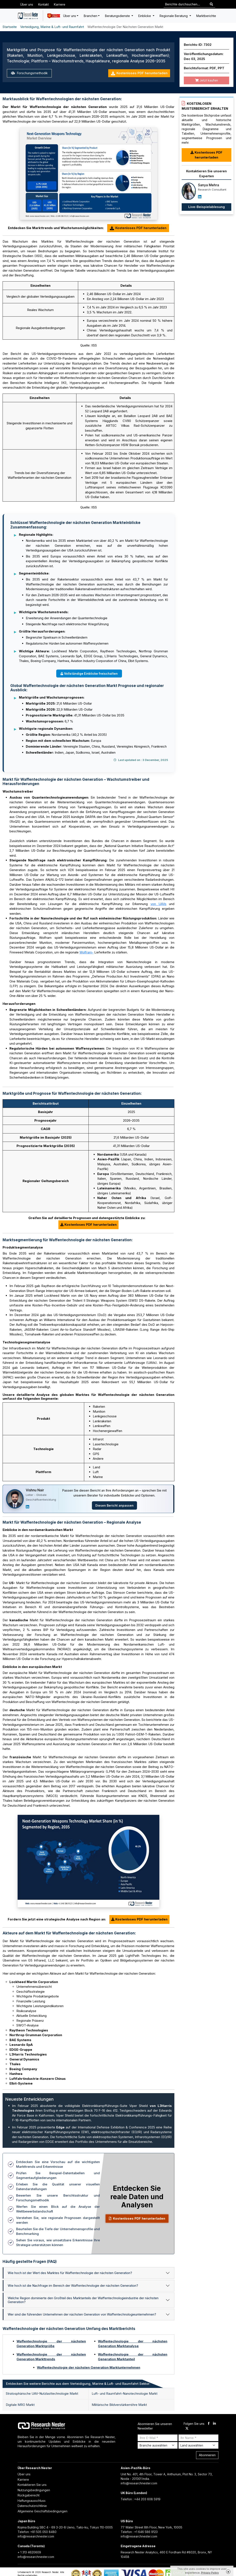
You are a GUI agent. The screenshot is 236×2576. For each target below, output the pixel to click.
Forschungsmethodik (29, 73)
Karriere (59, 4)
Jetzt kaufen (206, 80)
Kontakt (43, 4)
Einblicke (145, 16)
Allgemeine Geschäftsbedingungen (42, 2511)
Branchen (90, 16)
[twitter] (187, 2428)
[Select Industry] (158, 2445)
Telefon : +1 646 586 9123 (139, 2532)
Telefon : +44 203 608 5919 (140, 2499)
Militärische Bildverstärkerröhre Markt (119, 2405)
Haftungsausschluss (32, 2500)
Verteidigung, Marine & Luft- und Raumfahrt (52, 27)
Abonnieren (207, 2455)
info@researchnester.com (139, 2483)
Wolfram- (86, 952)
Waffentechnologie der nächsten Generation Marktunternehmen (88, 2367)
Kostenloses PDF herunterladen (139, 73)
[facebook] (208, 2423)
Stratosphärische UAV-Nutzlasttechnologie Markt (42, 2393)
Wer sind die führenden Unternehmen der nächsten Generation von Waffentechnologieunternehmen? (82, 2314)
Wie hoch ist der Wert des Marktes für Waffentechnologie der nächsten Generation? (70, 2273)
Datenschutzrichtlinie (32, 2506)
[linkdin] (214, 2423)
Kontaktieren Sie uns (32, 2485)
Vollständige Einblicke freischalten (89, 673)
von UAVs (158, 904)
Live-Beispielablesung (206, 207)
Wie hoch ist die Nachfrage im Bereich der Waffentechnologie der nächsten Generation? (73, 2285)
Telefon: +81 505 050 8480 (37, 2532)
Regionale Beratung (174, 16)
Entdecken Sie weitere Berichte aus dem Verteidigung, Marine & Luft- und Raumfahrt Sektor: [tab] (78, 2384)
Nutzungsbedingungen (34, 2490)
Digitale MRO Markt (20, 2405)
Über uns (26, 4)
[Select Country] (198, 2445)
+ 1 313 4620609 (29, 2552)
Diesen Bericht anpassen (114, 1505)
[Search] (211, 4)
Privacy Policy (210, 2572)
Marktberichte (206, 16)
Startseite (10, 27)
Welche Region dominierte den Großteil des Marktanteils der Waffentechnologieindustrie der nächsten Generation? (83, 2300)
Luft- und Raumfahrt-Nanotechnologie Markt (124, 2393)
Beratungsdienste (118, 16)
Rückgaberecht (29, 2495)
